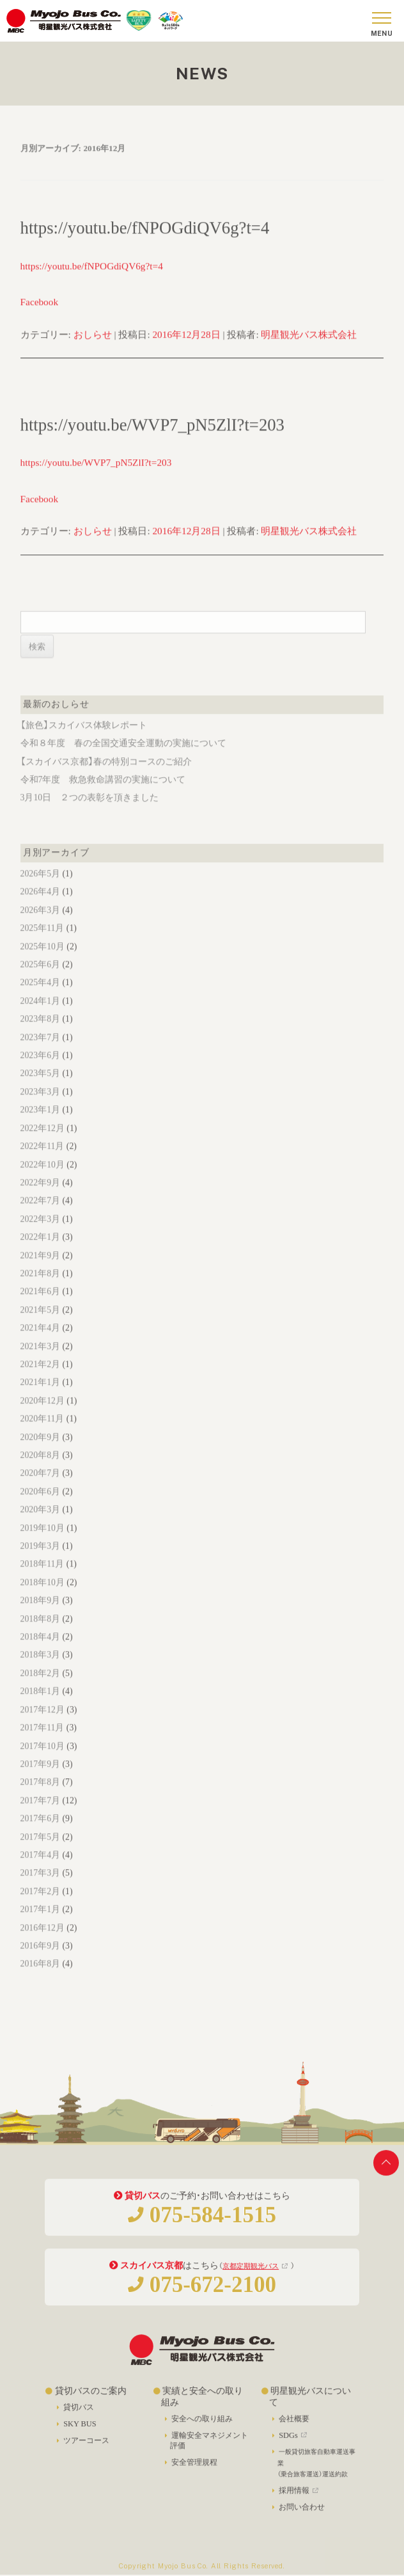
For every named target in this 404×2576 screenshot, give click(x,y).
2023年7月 (40, 1052)
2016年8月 (40, 1978)
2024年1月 (40, 1015)
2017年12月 (42, 1724)
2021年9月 (40, 1270)
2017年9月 (40, 1778)
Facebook (39, 316)
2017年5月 (40, 1851)
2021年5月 (40, 1324)
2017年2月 (40, 1906)
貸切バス (78, 2415)
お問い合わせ (302, 2514)
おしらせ (93, 349)
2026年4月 (40, 906)
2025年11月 (42, 942)
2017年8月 (40, 1796)
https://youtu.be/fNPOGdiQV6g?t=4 (145, 242)
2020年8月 (40, 1469)
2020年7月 (40, 1487)
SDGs (294, 2442)
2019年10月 (42, 1542)
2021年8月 (40, 1288)
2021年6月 (40, 1306)
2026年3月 (40, 924)
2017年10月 (42, 1761)
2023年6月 (40, 1070)
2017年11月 (42, 1742)
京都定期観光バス (250, 2273)
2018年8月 (40, 1633)
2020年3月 (40, 1524)
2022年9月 (40, 1197)
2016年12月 (42, 1942)
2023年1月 (40, 1124)
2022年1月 (40, 1251)
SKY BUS (79, 2431)
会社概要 (294, 2426)
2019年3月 (40, 1560)
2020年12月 (42, 1415)
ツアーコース (86, 2448)
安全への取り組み (202, 2426)
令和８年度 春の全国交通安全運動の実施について (123, 758)
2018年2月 (40, 1688)
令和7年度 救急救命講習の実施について (103, 794)
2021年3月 (40, 1361)
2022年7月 (40, 1215)
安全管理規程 (194, 2469)
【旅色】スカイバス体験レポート (83, 740)
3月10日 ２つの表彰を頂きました (89, 812)
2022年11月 (42, 1161)
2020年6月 (40, 1506)
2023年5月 (40, 1088)
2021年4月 (40, 1342)
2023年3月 (40, 1106)
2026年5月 (40, 888)
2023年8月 (40, 1033)
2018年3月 (40, 1669)
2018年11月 (42, 1578)
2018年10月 (42, 1597)
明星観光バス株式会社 (309, 349)
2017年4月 (40, 1869)
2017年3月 (40, 1887)
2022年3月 (40, 1233)
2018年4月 (40, 1651)
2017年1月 (40, 1924)
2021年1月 (40, 1397)
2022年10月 (42, 1179)
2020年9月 (40, 1452)
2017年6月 (40, 1833)
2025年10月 (42, 961)
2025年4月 (40, 997)
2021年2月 (40, 1379)
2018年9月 (40, 1615)
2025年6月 (40, 979)
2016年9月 (40, 1960)
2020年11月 (42, 1433)
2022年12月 (42, 1143)
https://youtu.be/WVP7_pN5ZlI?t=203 (152, 439)
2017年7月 (40, 1815)
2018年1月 (40, 1706)
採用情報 (300, 2498)
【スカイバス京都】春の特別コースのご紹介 (106, 775)
